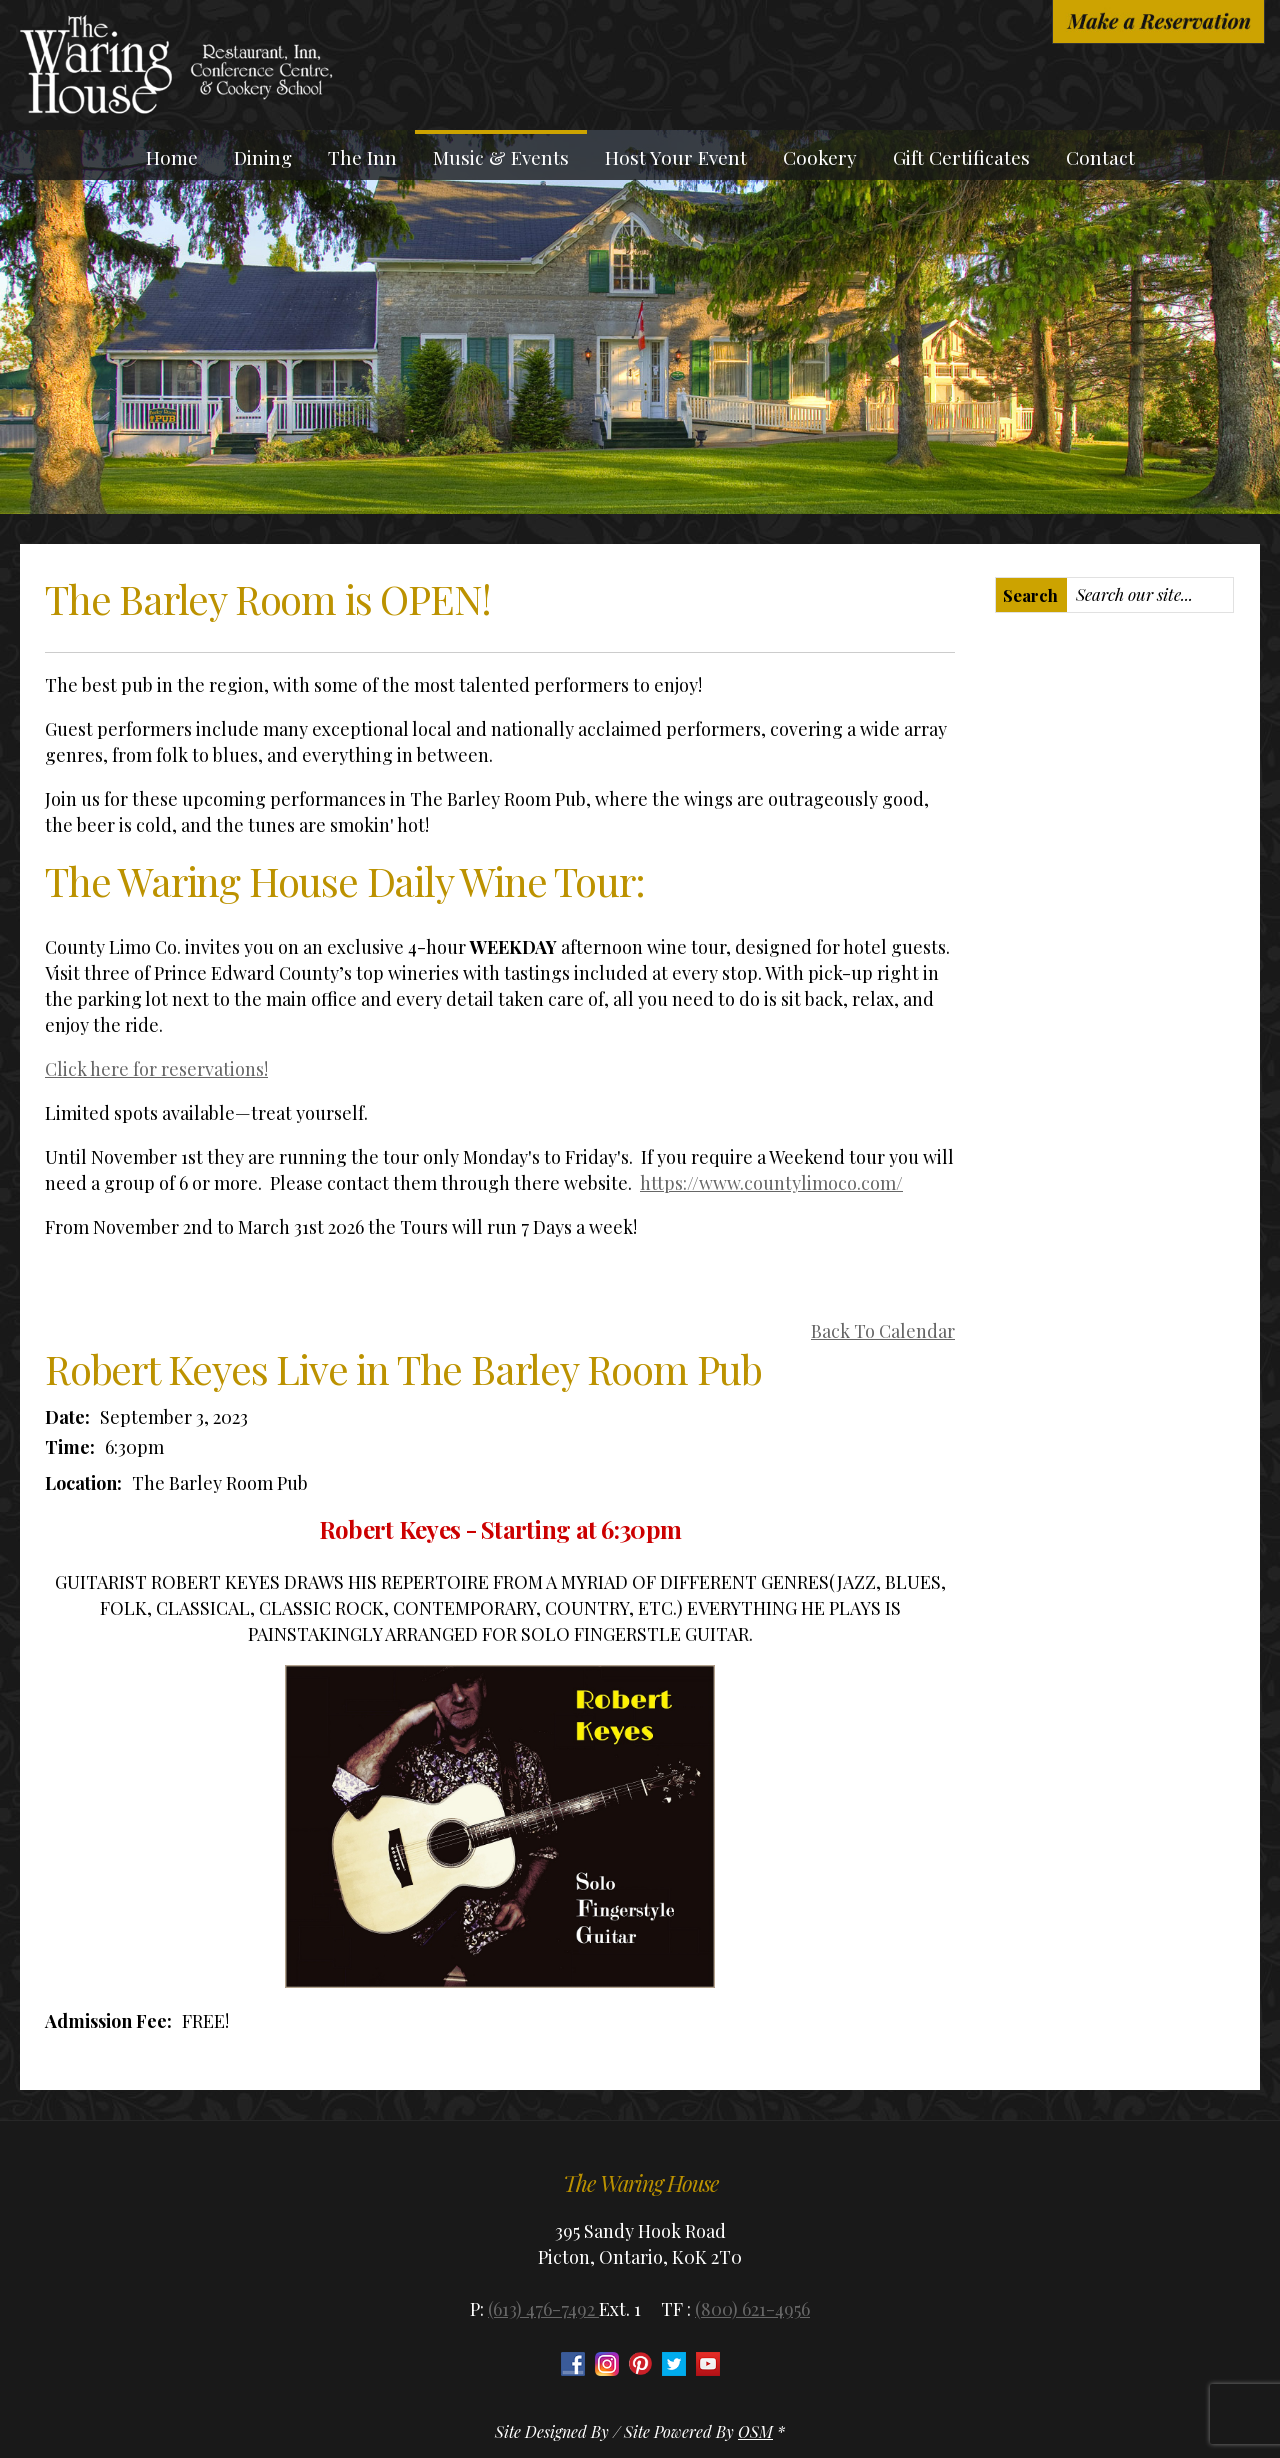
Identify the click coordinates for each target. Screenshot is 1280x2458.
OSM (755, 2431)
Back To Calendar (883, 1331)
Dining (263, 157)
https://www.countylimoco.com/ (771, 1183)
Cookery (820, 157)
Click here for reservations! (156, 1069)
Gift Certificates (961, 157)
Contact (1100, 157)
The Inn (362, 157)
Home (172, 157)
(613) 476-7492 (543, 2309)
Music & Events (501, 157)
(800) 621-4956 (752, 2309)
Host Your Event (676, 157)
